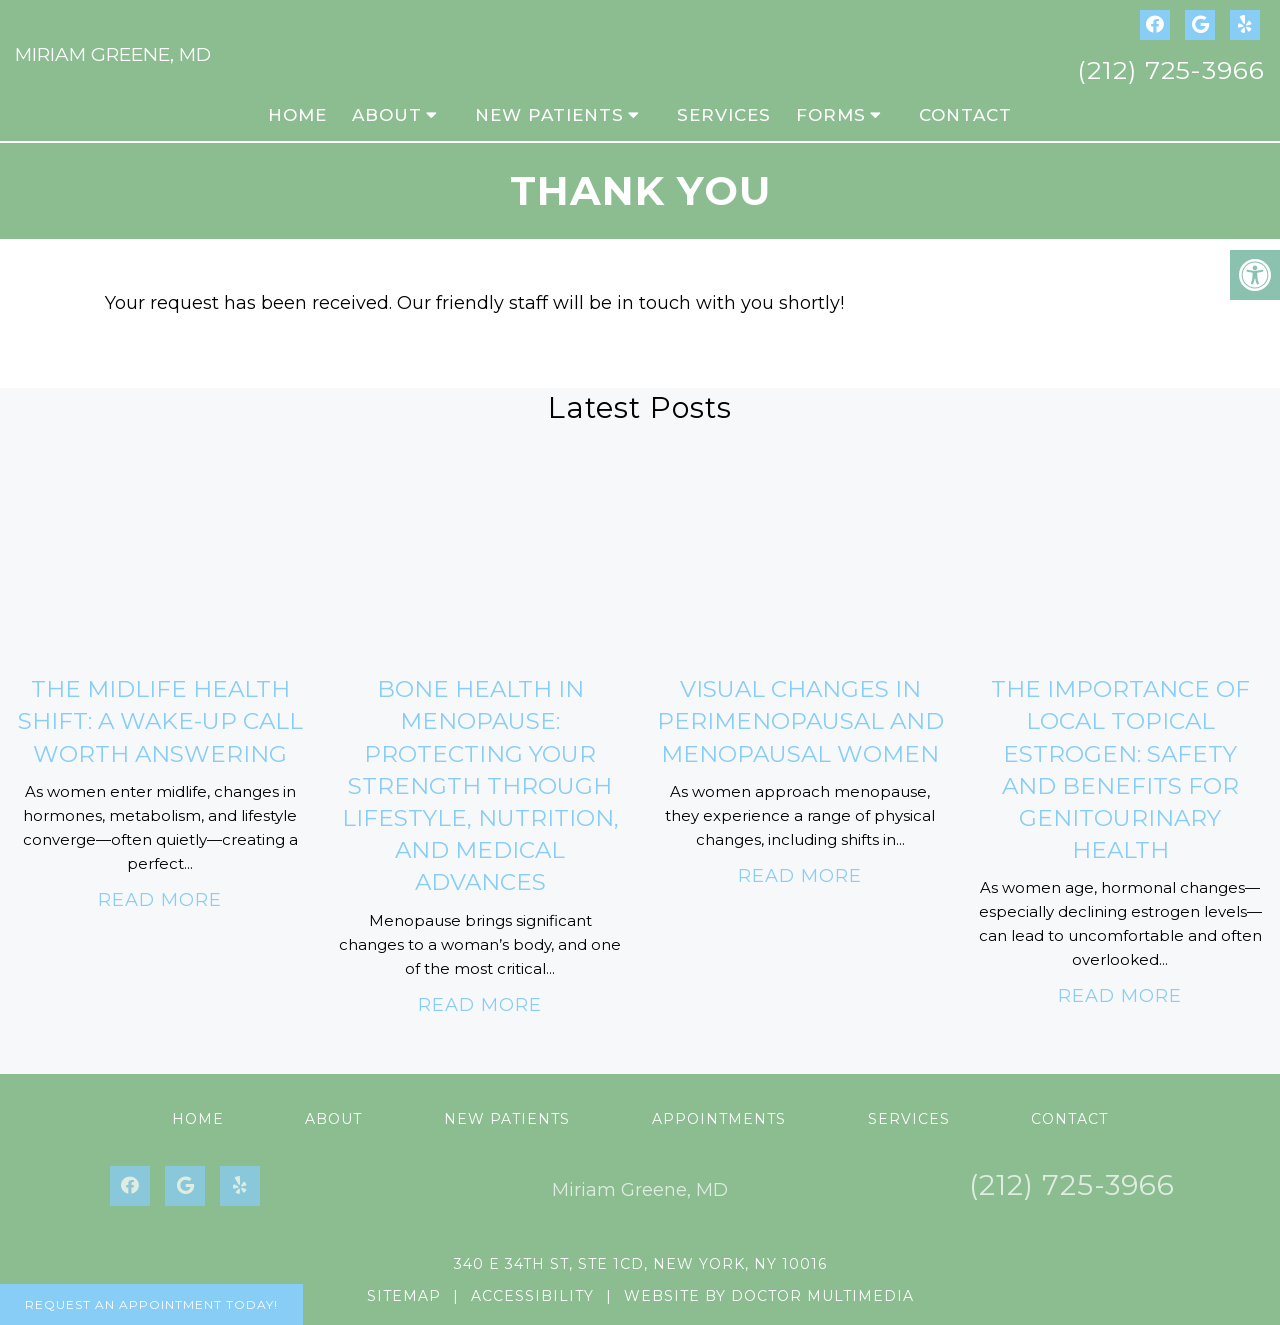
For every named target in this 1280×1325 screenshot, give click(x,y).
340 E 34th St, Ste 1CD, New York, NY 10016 (640, 1264)
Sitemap (404, 1296)
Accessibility (532, 1296)
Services (724, 115)
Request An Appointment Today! (151, 1304)
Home (297, 115)
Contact (965, 115)
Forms (831, 115)
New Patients (549, 115)
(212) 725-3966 (1171, 70)
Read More (160, 900)
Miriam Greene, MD (113, 54)
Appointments (719, 1119)
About (387, 115)
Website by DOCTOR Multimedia (769, 1296)
